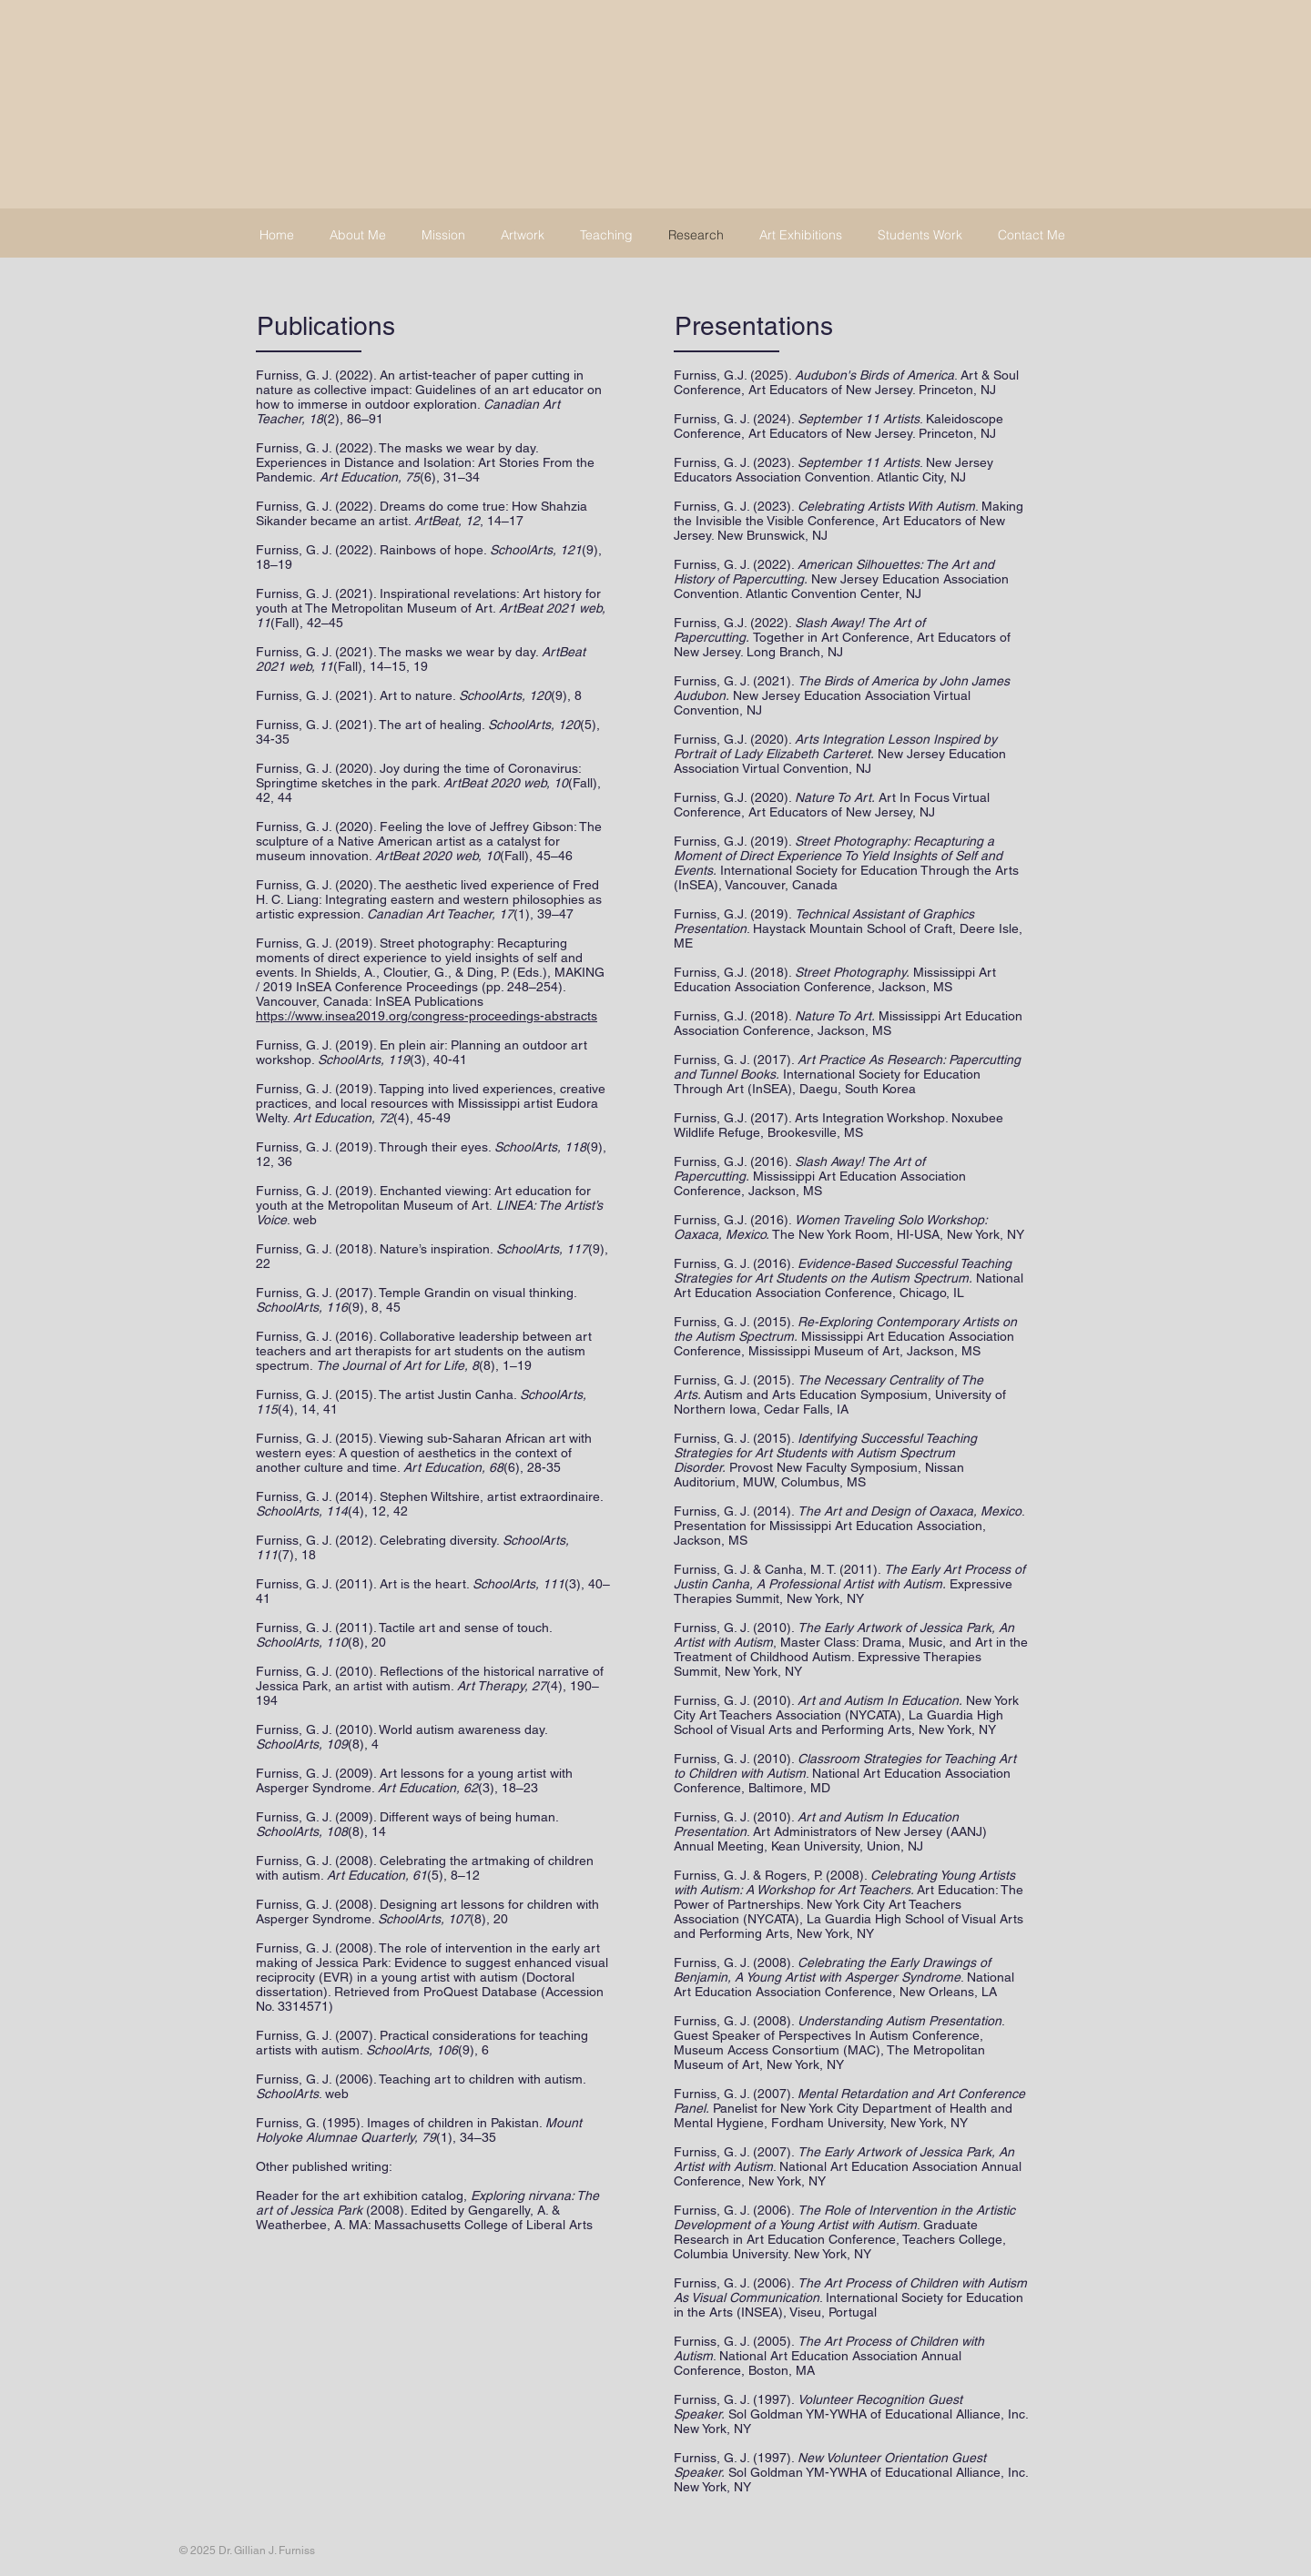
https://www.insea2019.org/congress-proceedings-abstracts (426, 1016)
